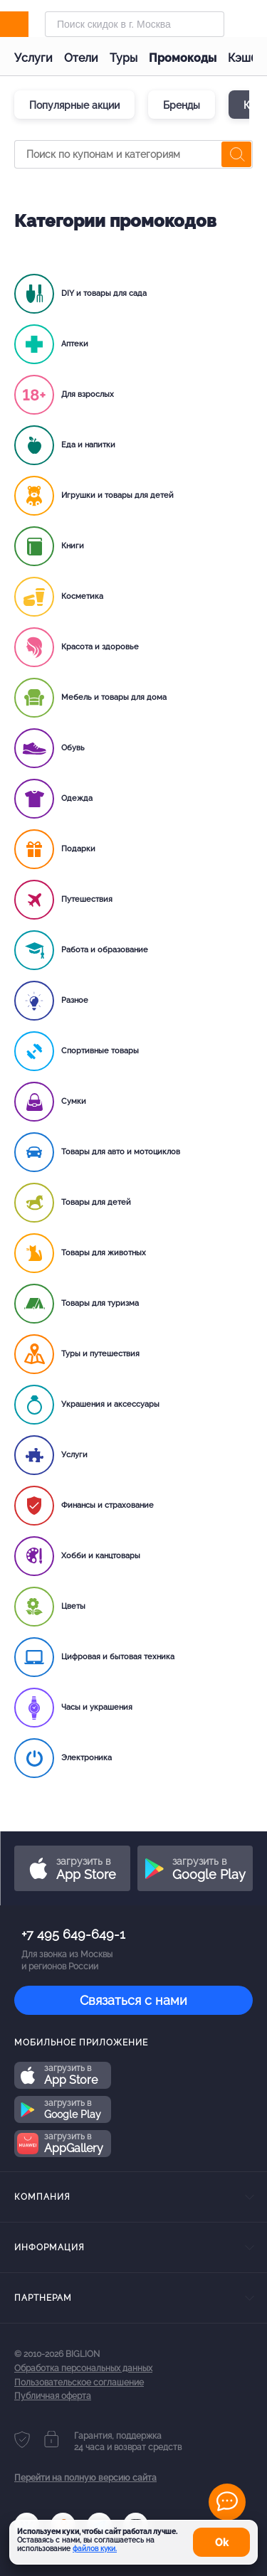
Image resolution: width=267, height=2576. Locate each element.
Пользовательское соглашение (79, 2383)
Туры (123, 58)
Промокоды (182, 58)
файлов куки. (95, 2549)
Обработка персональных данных (83, 2368)
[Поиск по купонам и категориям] (133, 154)
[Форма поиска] (134, 24)
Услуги (33, 58)
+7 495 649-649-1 (73, 1934)
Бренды (181, 105)
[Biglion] (29, 24)
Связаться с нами (133, 2000)
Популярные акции (74, 105)
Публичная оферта (52, 2396)
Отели (81, 58)
